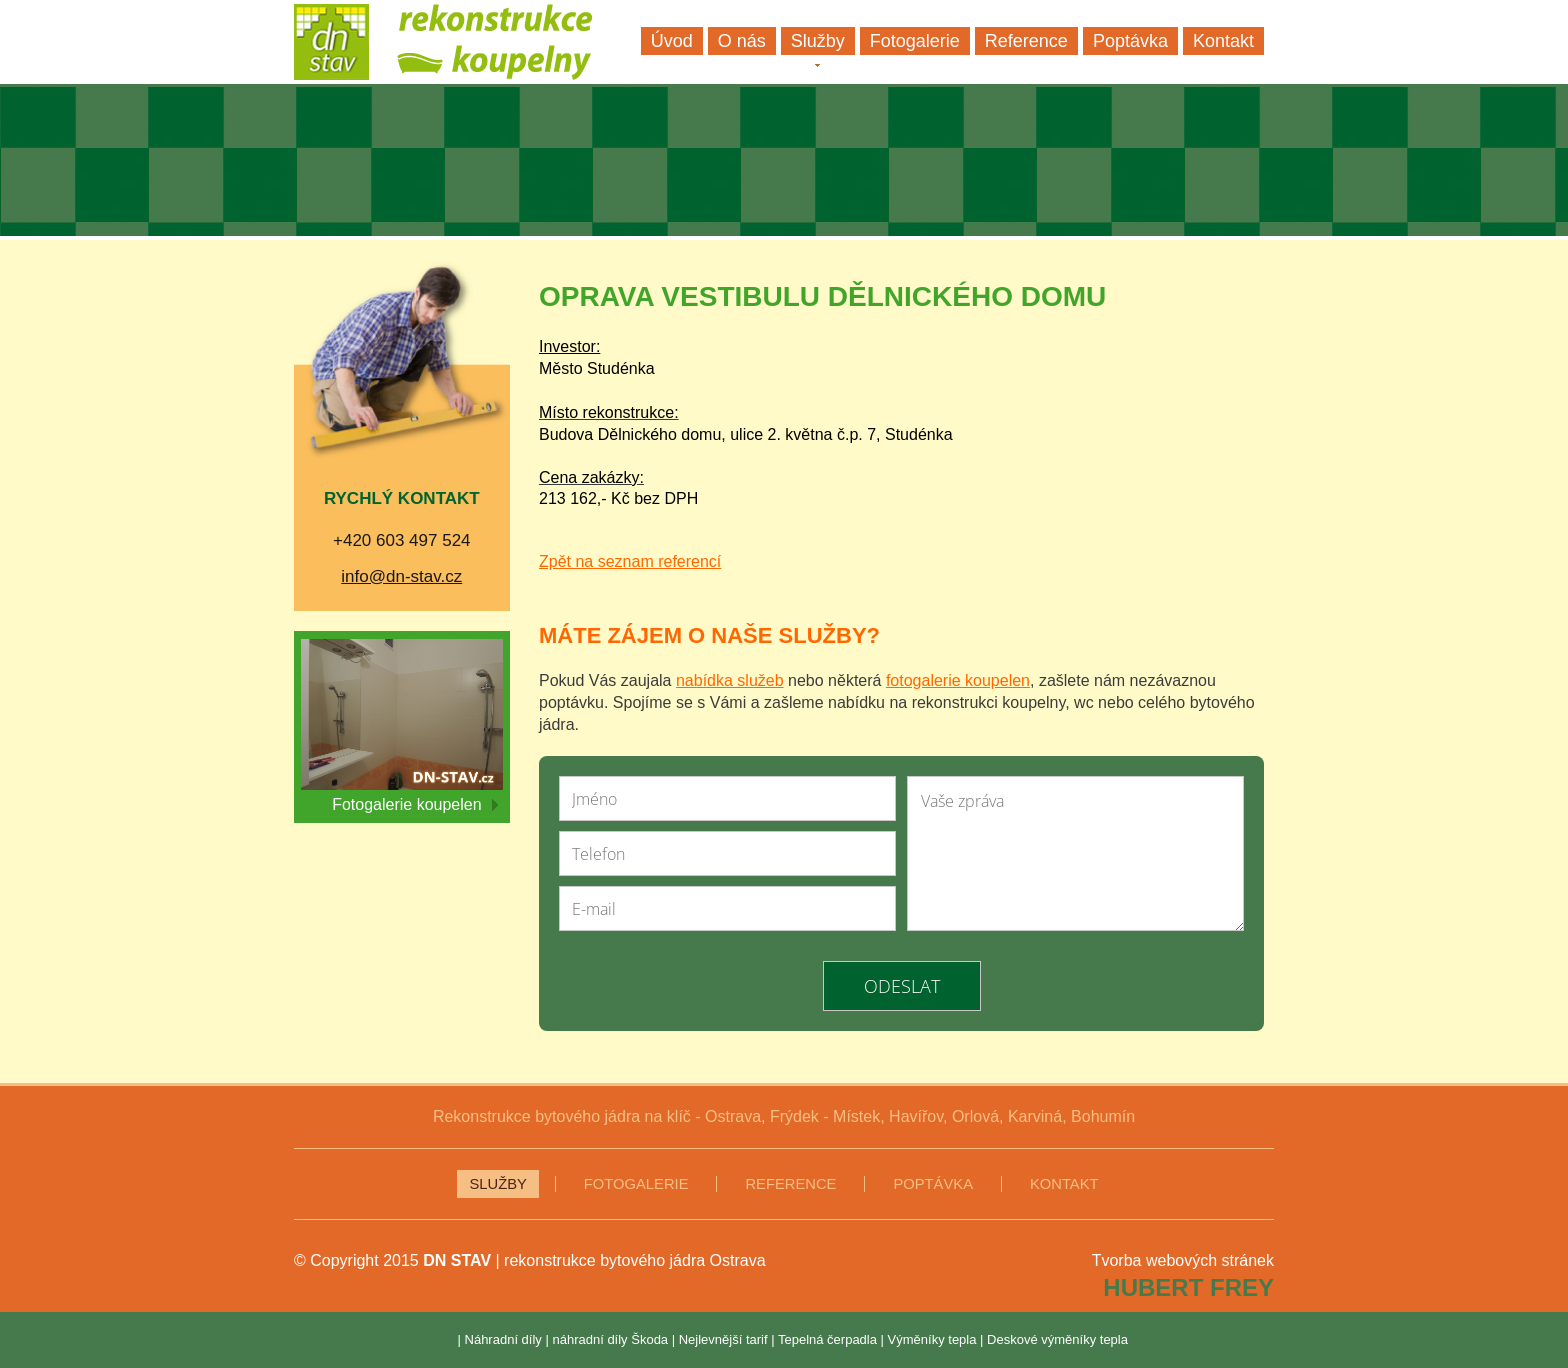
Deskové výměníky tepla (1057, 1339)
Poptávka (933, 1184)
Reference (790, 1184)
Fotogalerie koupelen (414, 804)
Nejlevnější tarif (723, 1339)
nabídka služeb (730, 680)
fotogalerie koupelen (958, 680)
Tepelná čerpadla (827, 1339)
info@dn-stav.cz (401, 576)
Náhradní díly (503, 1339)
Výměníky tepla (932, 1339)
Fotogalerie (636, 1184)
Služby (497, 1184)
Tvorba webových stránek (1183, 1260)
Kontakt (1064, 1184)
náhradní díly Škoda (610, 1339)
